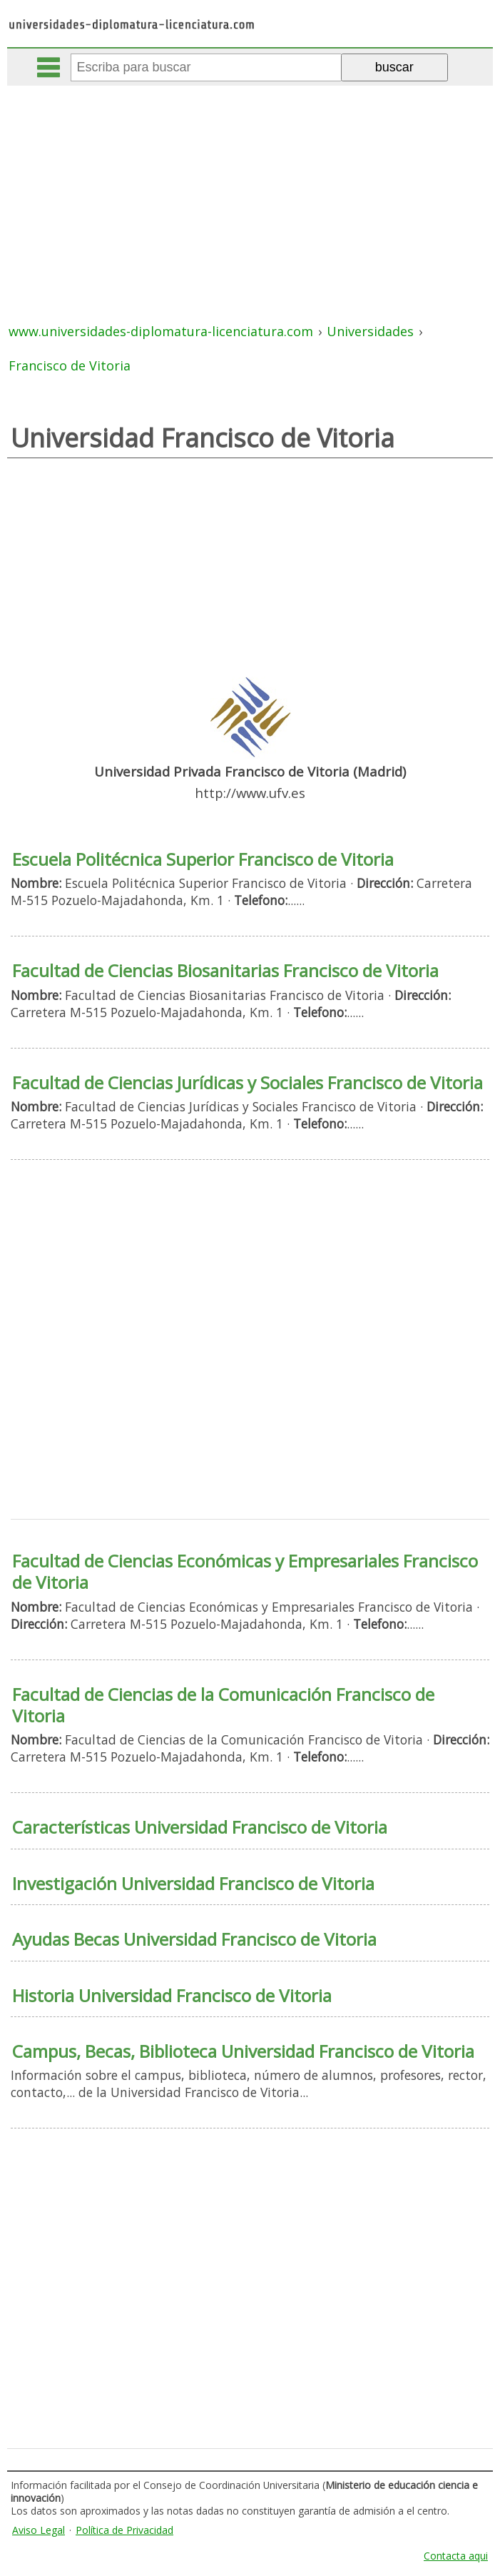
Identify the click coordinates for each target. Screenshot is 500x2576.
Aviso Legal (38, 2530)
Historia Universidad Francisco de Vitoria (172, 1995)
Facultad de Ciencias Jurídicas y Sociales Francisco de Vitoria (247, 1082)
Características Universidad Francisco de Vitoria (199, 1827)
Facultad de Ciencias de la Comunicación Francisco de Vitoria (223, 1704)
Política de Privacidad (124, 2530)
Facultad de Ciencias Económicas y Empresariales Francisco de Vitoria (245, 1571)
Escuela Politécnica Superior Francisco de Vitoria (203, 859)
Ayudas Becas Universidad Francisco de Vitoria (194, 1939)
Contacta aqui (456, 2555)
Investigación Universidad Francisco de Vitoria (193, 1883)
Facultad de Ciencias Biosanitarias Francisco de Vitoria (225, 970)
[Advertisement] (251, 193)
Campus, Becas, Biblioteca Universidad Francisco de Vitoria (243, 2051)
